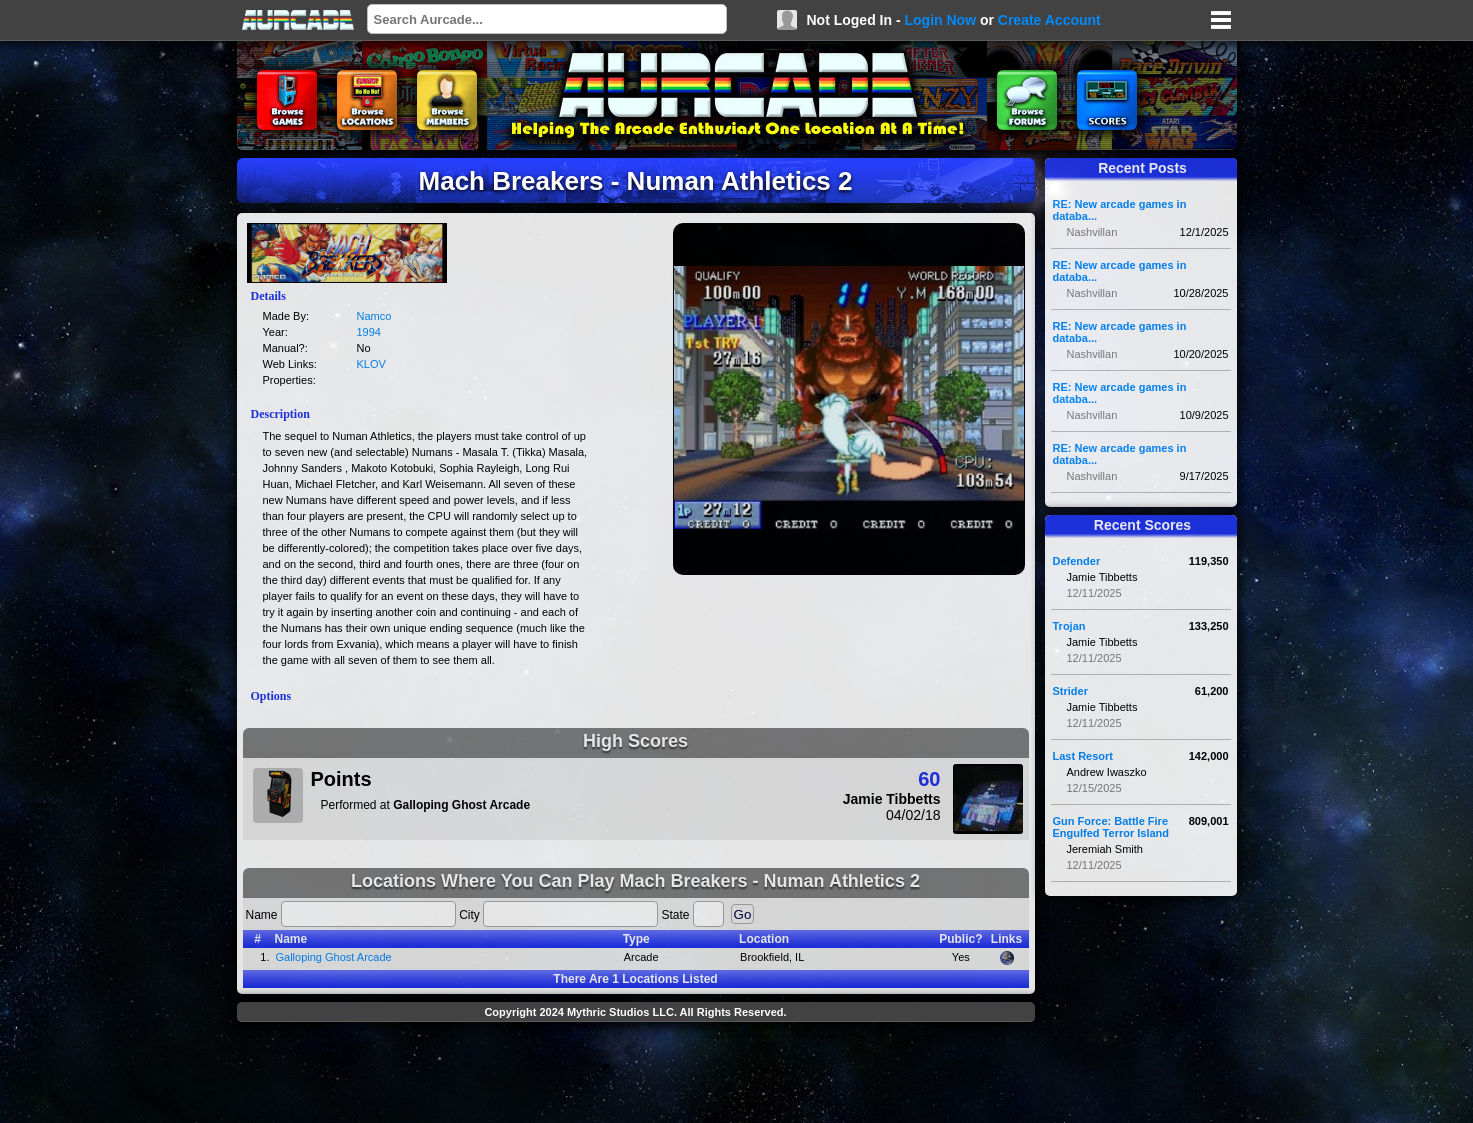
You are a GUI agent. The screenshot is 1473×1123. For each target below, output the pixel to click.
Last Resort (1083, 756)
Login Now (940, 20)
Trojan (1069, 626)
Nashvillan (1092, 232)
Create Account (1049, 20)
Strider (1070, 691)
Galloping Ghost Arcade (334, 957)
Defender (1077, 561)
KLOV (371, 364)
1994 (369, 332)
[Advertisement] (636, 1075)
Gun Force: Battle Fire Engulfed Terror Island (1111, 827)
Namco (374, 316)
